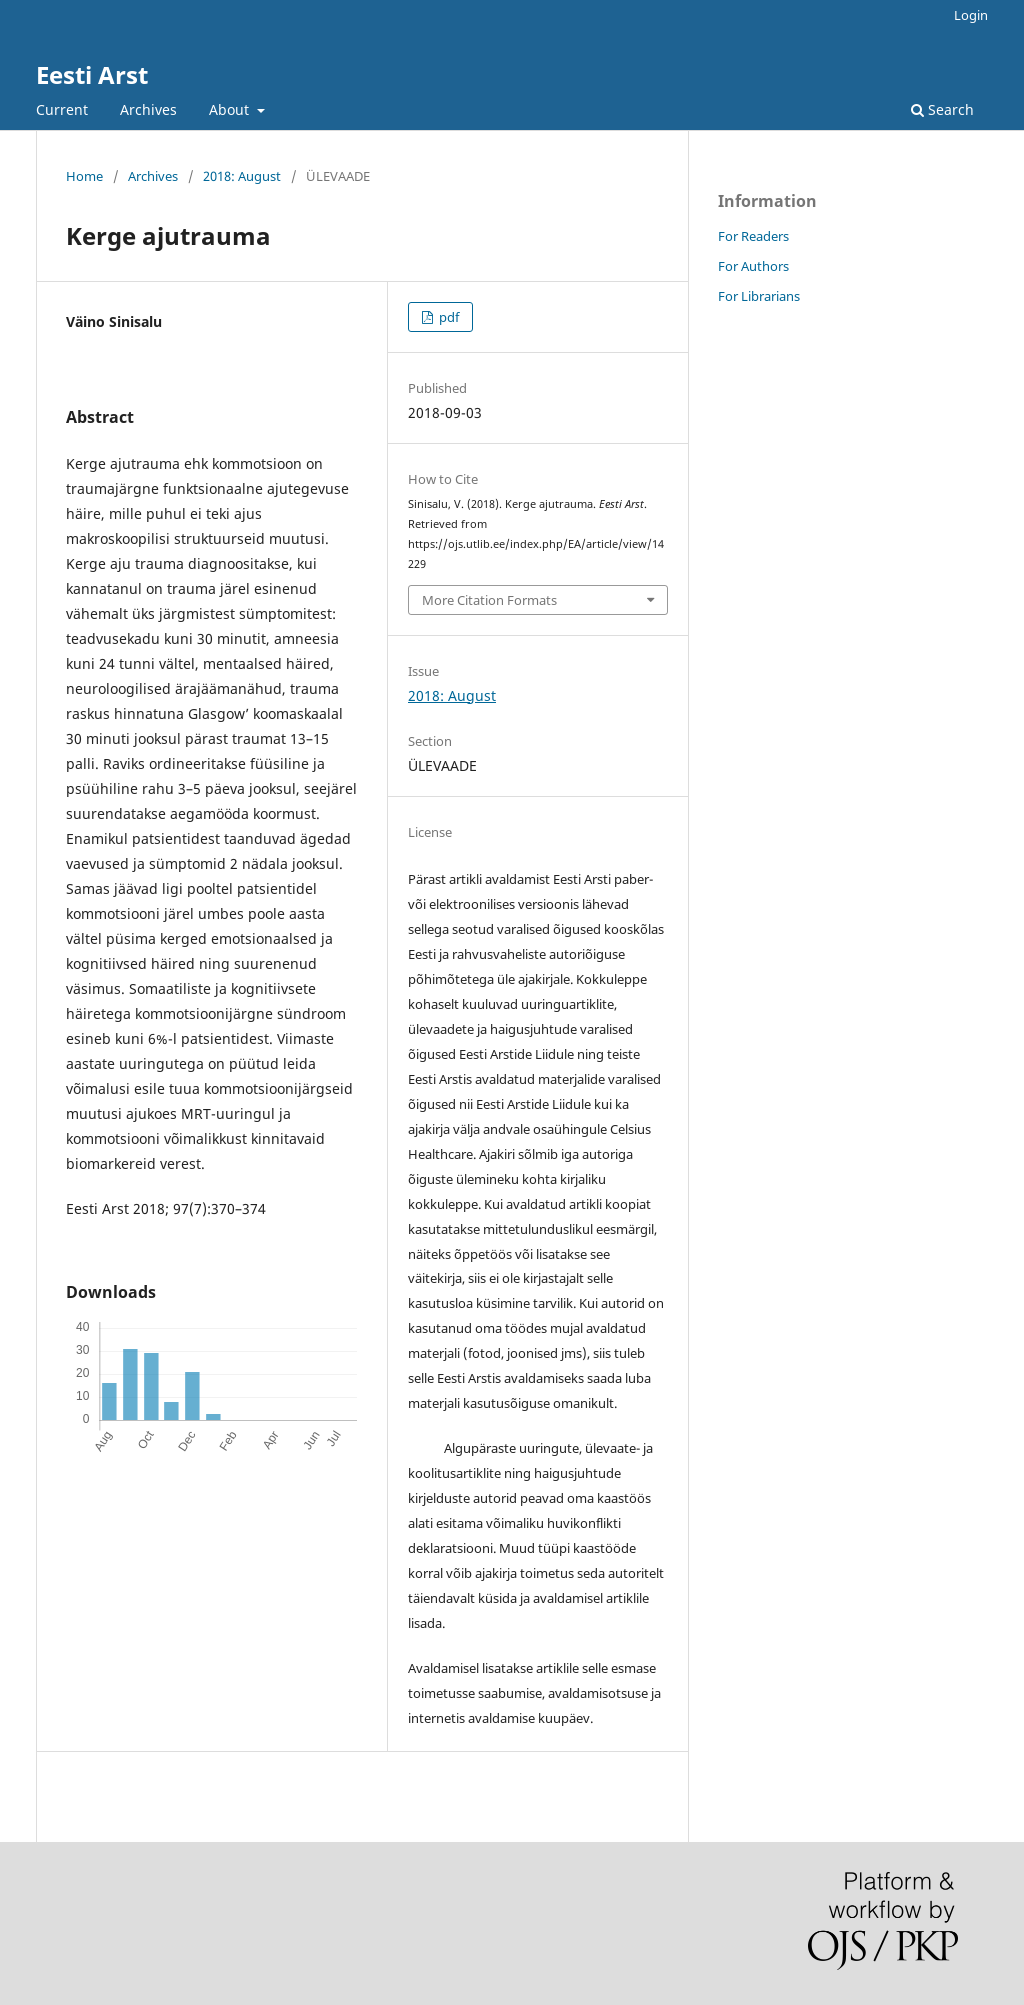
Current (62, 109)
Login (971, 15)
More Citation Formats (489, 600)
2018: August (242, 176)
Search (942, 109)
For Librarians (759, 296)
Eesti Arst (92, 74)
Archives (148, 109)
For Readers (753, 236)
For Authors (753, 266)
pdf (447, 317)
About (231, 109)
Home (84, 176)
